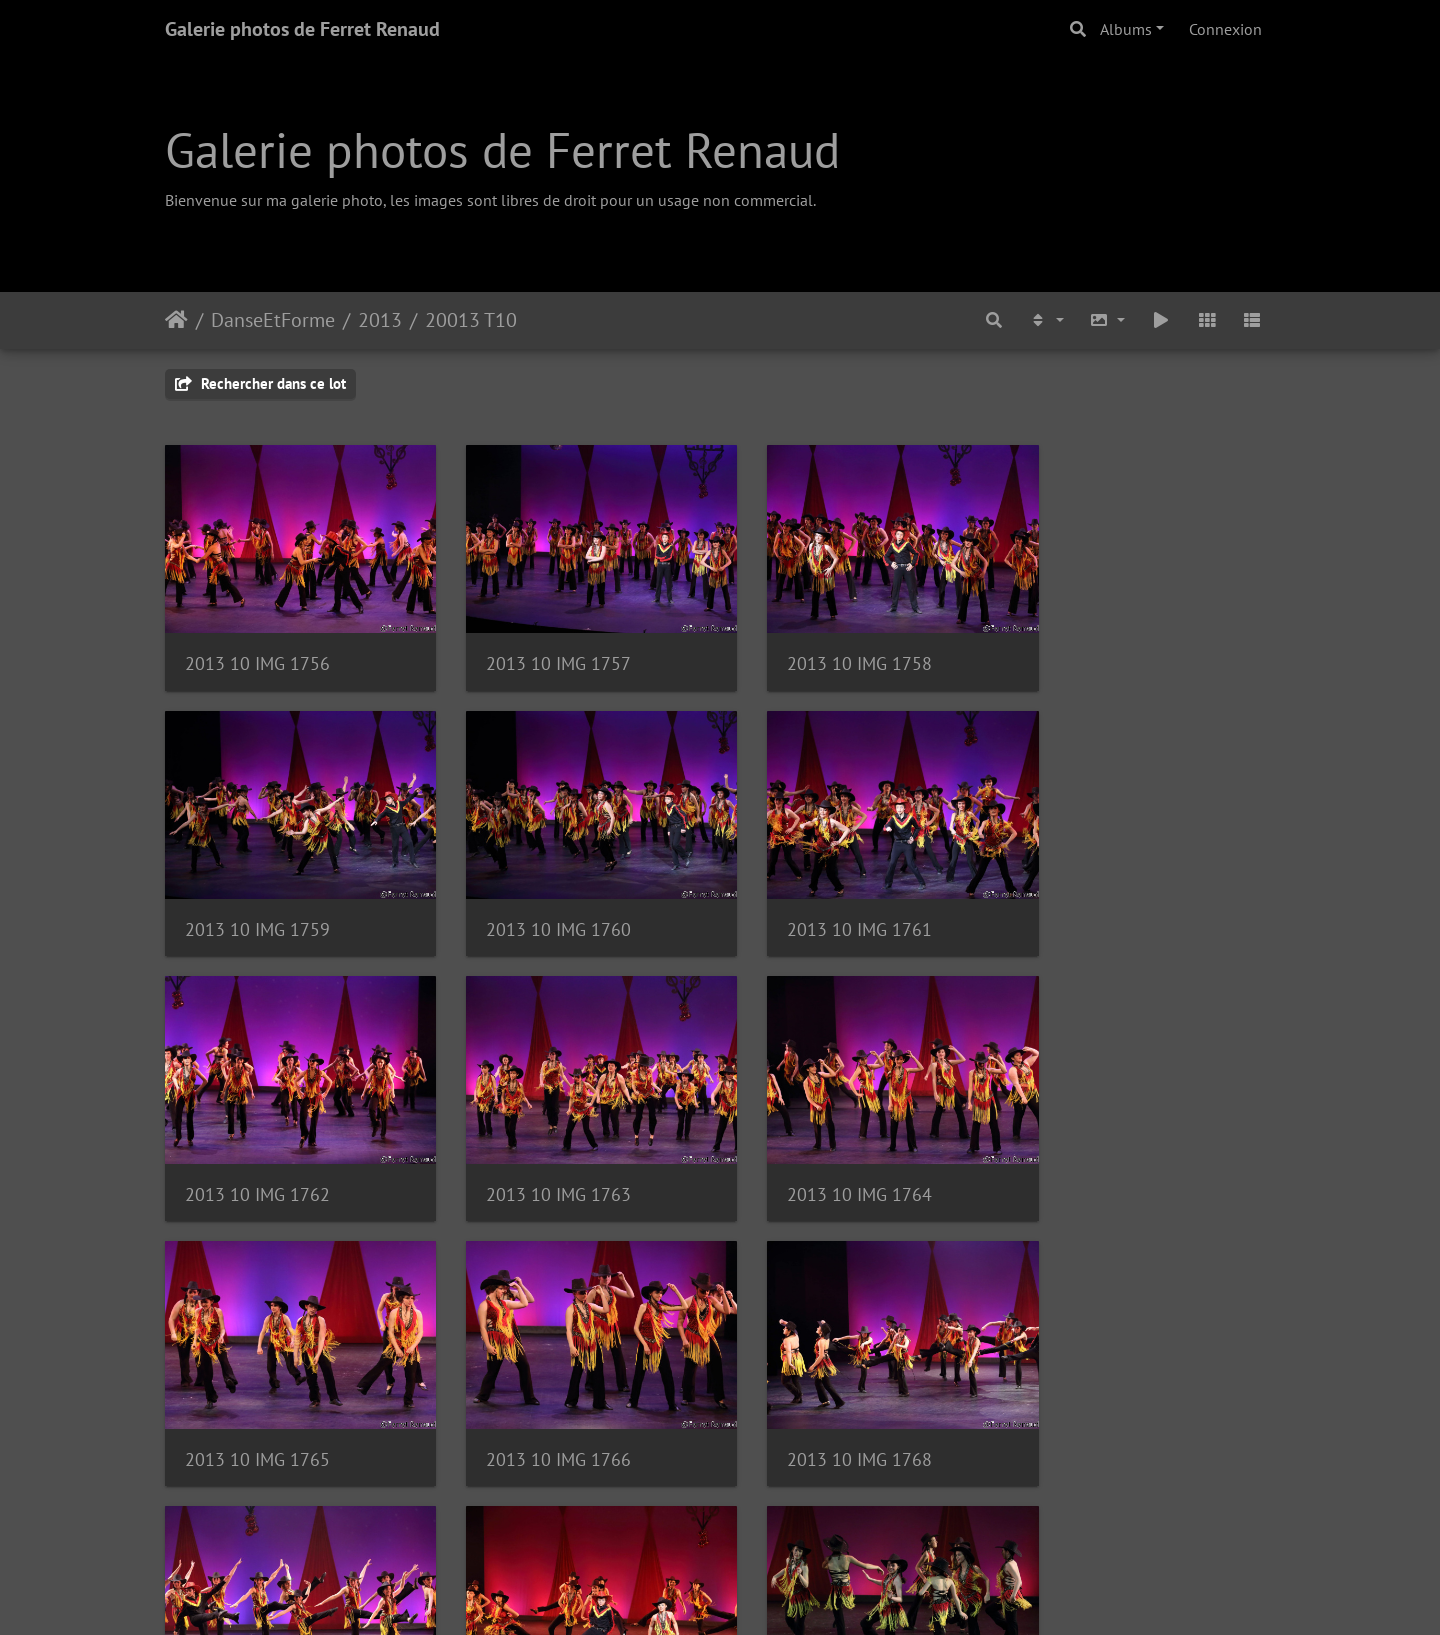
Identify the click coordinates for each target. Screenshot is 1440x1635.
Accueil (176, 320)
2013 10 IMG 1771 (827, 1414)
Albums (1126, 29)
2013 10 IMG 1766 (827, 1160)
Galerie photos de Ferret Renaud (302, 29)
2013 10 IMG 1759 (1112, 652)
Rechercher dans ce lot (260, 383)
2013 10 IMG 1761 (542, 906)
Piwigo (765, 1593)
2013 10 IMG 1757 (542, 652)
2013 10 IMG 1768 (1112, 1160)
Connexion (1225, 29)
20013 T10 (471, 320)
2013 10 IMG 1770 (542, 1414)
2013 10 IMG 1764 (257, 1160)
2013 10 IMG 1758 (827, 652)
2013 (380, 320)
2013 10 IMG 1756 (257, 652)
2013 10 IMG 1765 (542, 1160)
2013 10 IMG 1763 (1112, 906)
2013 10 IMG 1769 (257, 1414)
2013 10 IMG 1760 (257, 906)
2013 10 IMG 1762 (827, 906)
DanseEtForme (273, 320)
